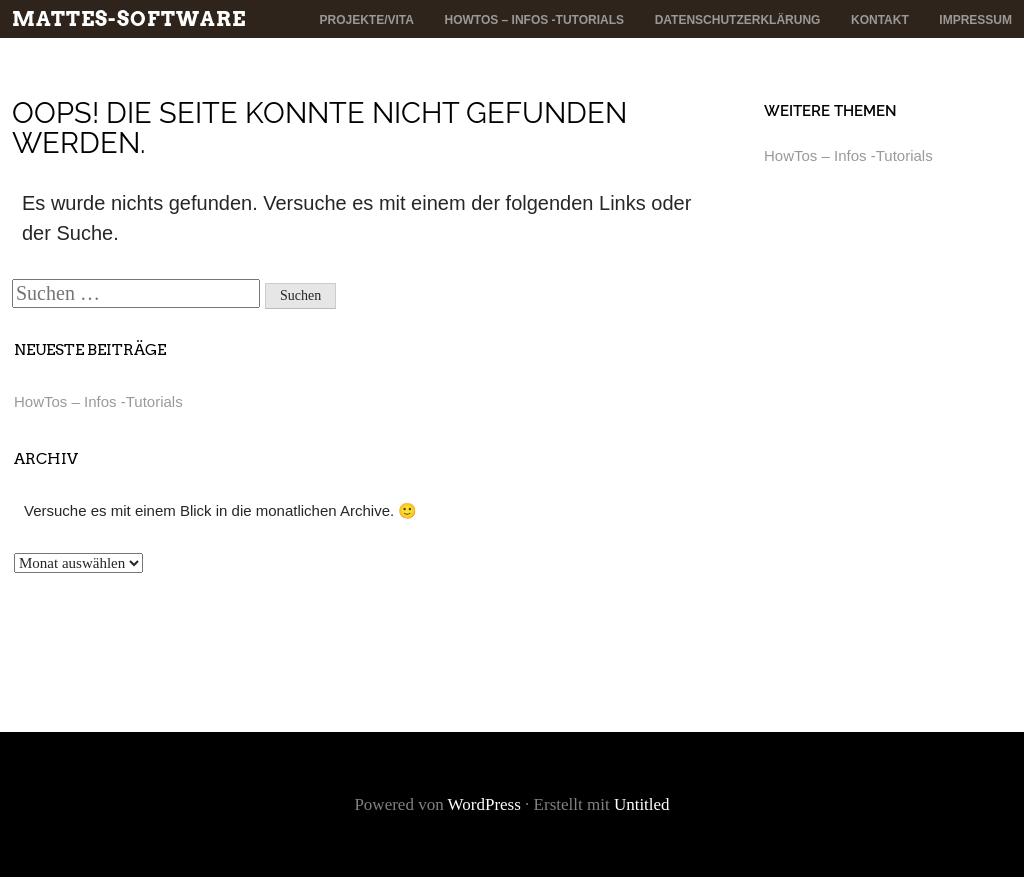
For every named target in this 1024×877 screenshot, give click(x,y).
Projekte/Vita (366, 20)
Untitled (642, 804)
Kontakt (880, 20)
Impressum (975, 20)
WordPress (484, 804)
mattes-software (129, 19)
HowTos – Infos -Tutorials (535, 20)
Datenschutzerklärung (738, 20)
